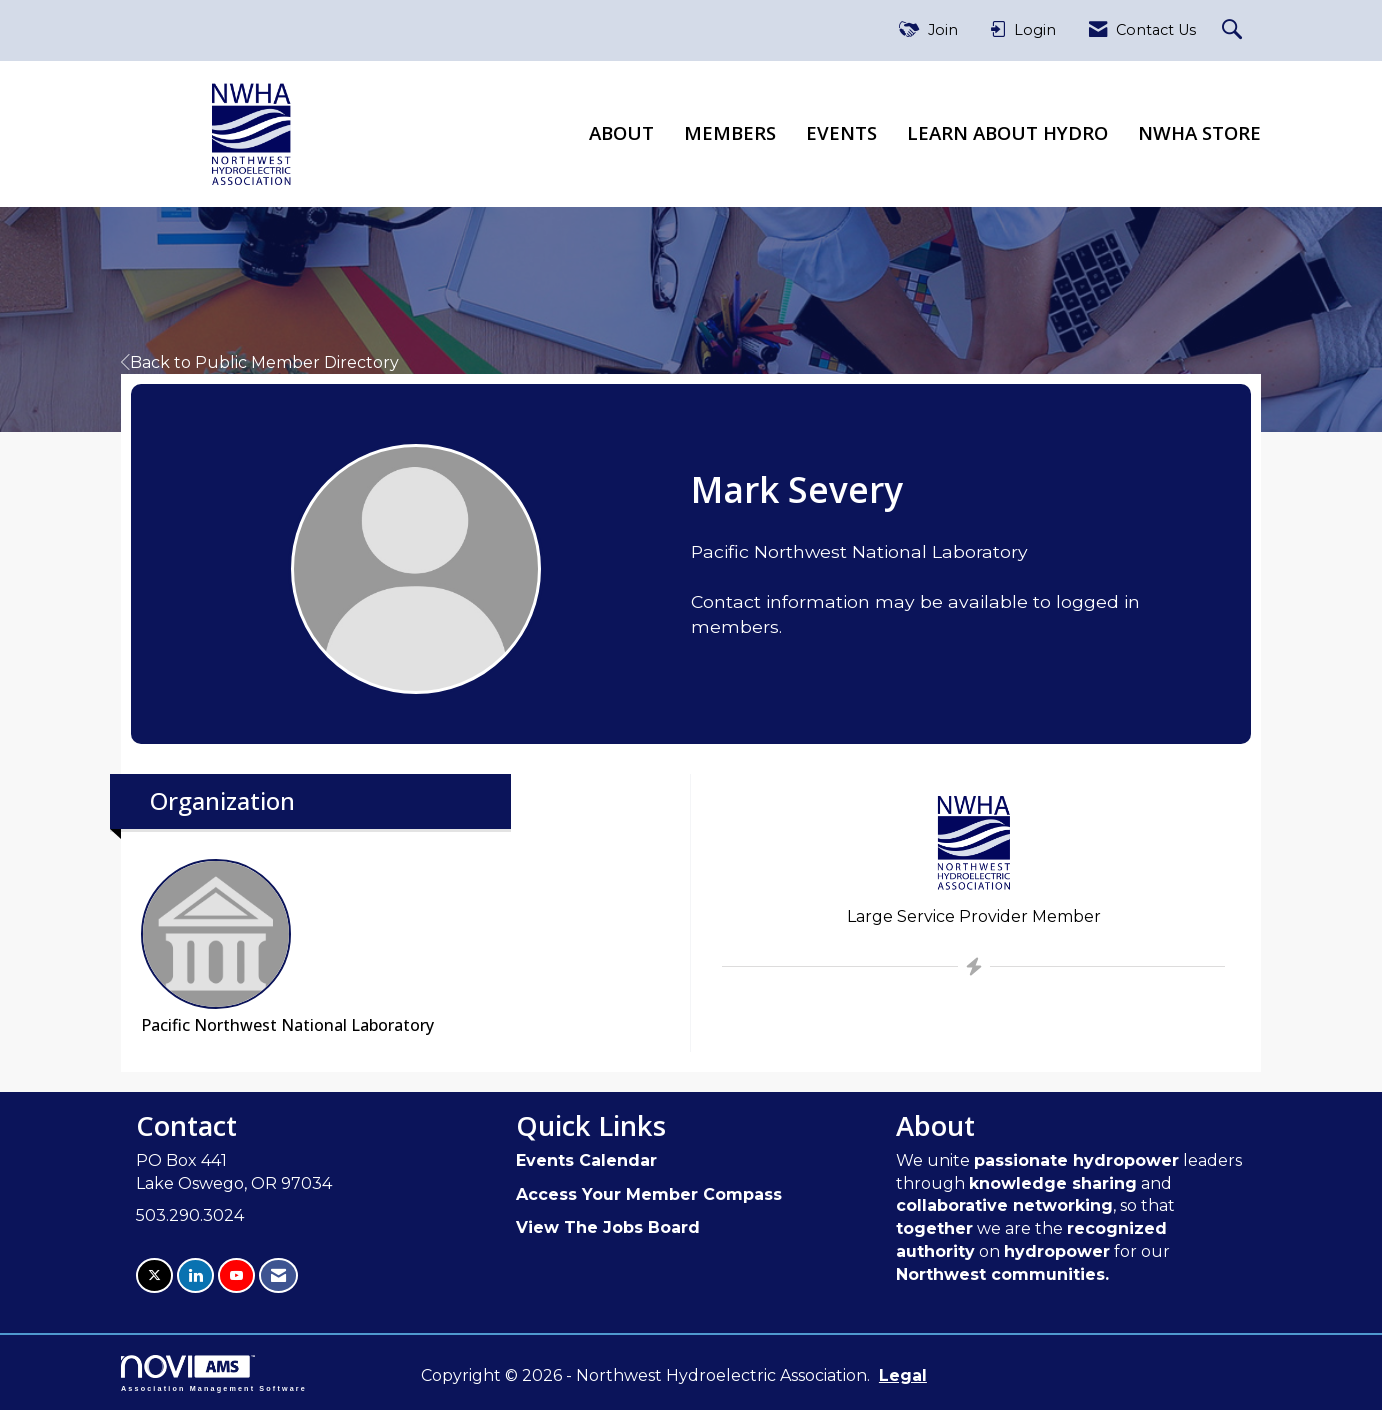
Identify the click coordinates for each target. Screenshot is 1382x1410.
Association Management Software (214, 1373)
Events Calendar (586, 1160)
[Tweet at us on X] (154, 1275)
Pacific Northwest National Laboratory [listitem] (287, 947)
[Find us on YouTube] (236, 1275)
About (621, 132)
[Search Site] (1234, 30)
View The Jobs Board (608, 1227)
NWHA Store (1199, 132)
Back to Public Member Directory (260, 362)
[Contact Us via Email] (278, 1275)
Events (841, 132)
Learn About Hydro (1007, 132)
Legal (903, 1375)
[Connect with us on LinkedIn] (195, 1275)
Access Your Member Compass (649, 1194)
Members (730, 132)
